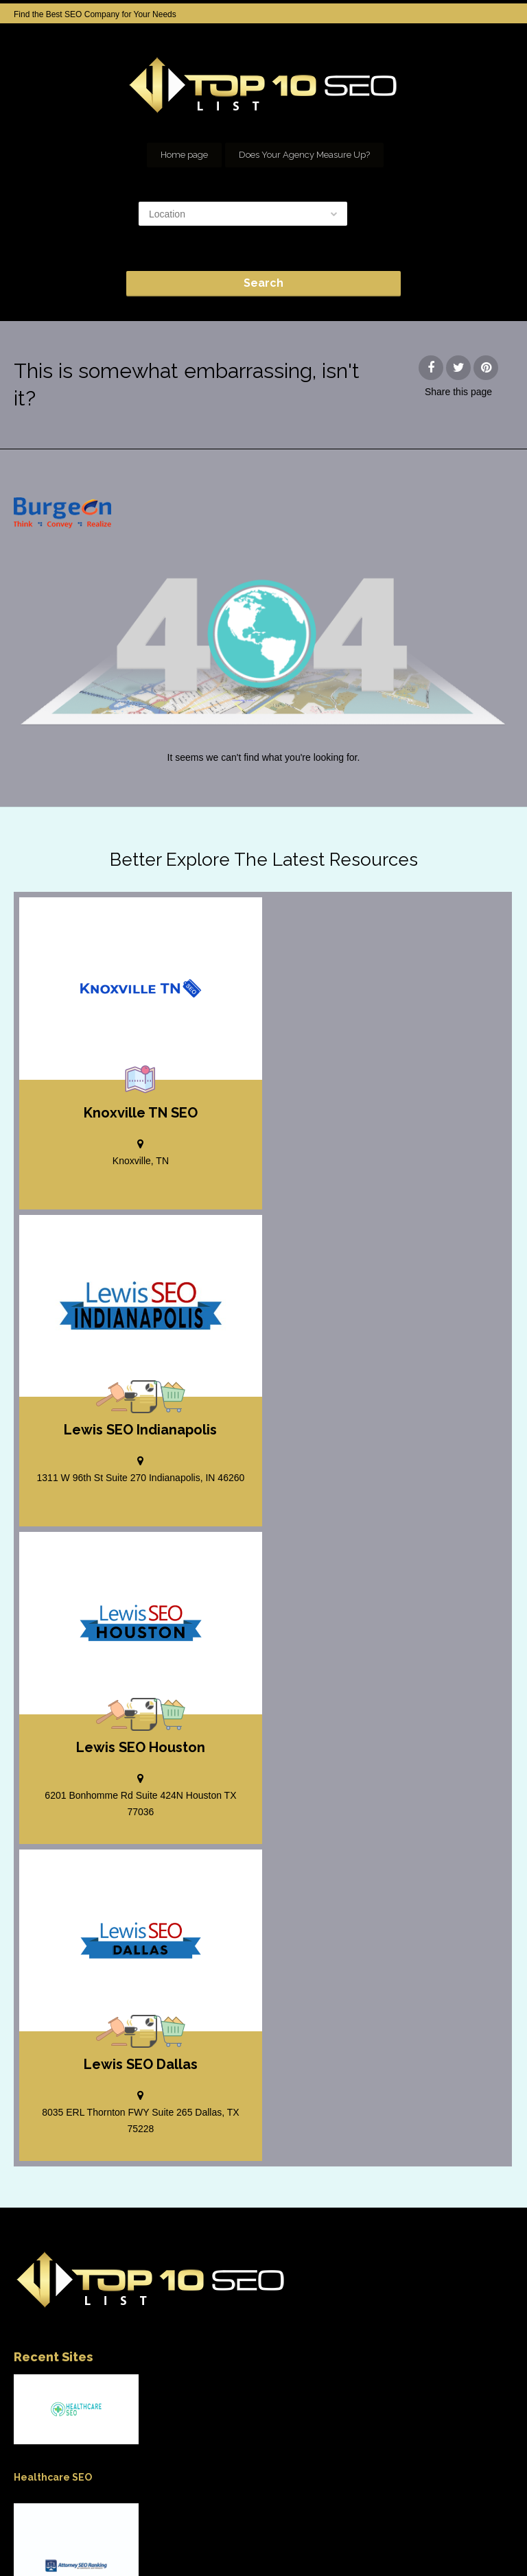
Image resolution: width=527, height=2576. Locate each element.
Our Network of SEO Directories (413, 2528)
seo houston (314, 2528)
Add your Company (131, 2528)
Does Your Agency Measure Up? (304, 155)
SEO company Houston (229, 2528)
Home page (184, 155)
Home (66, 2528)
